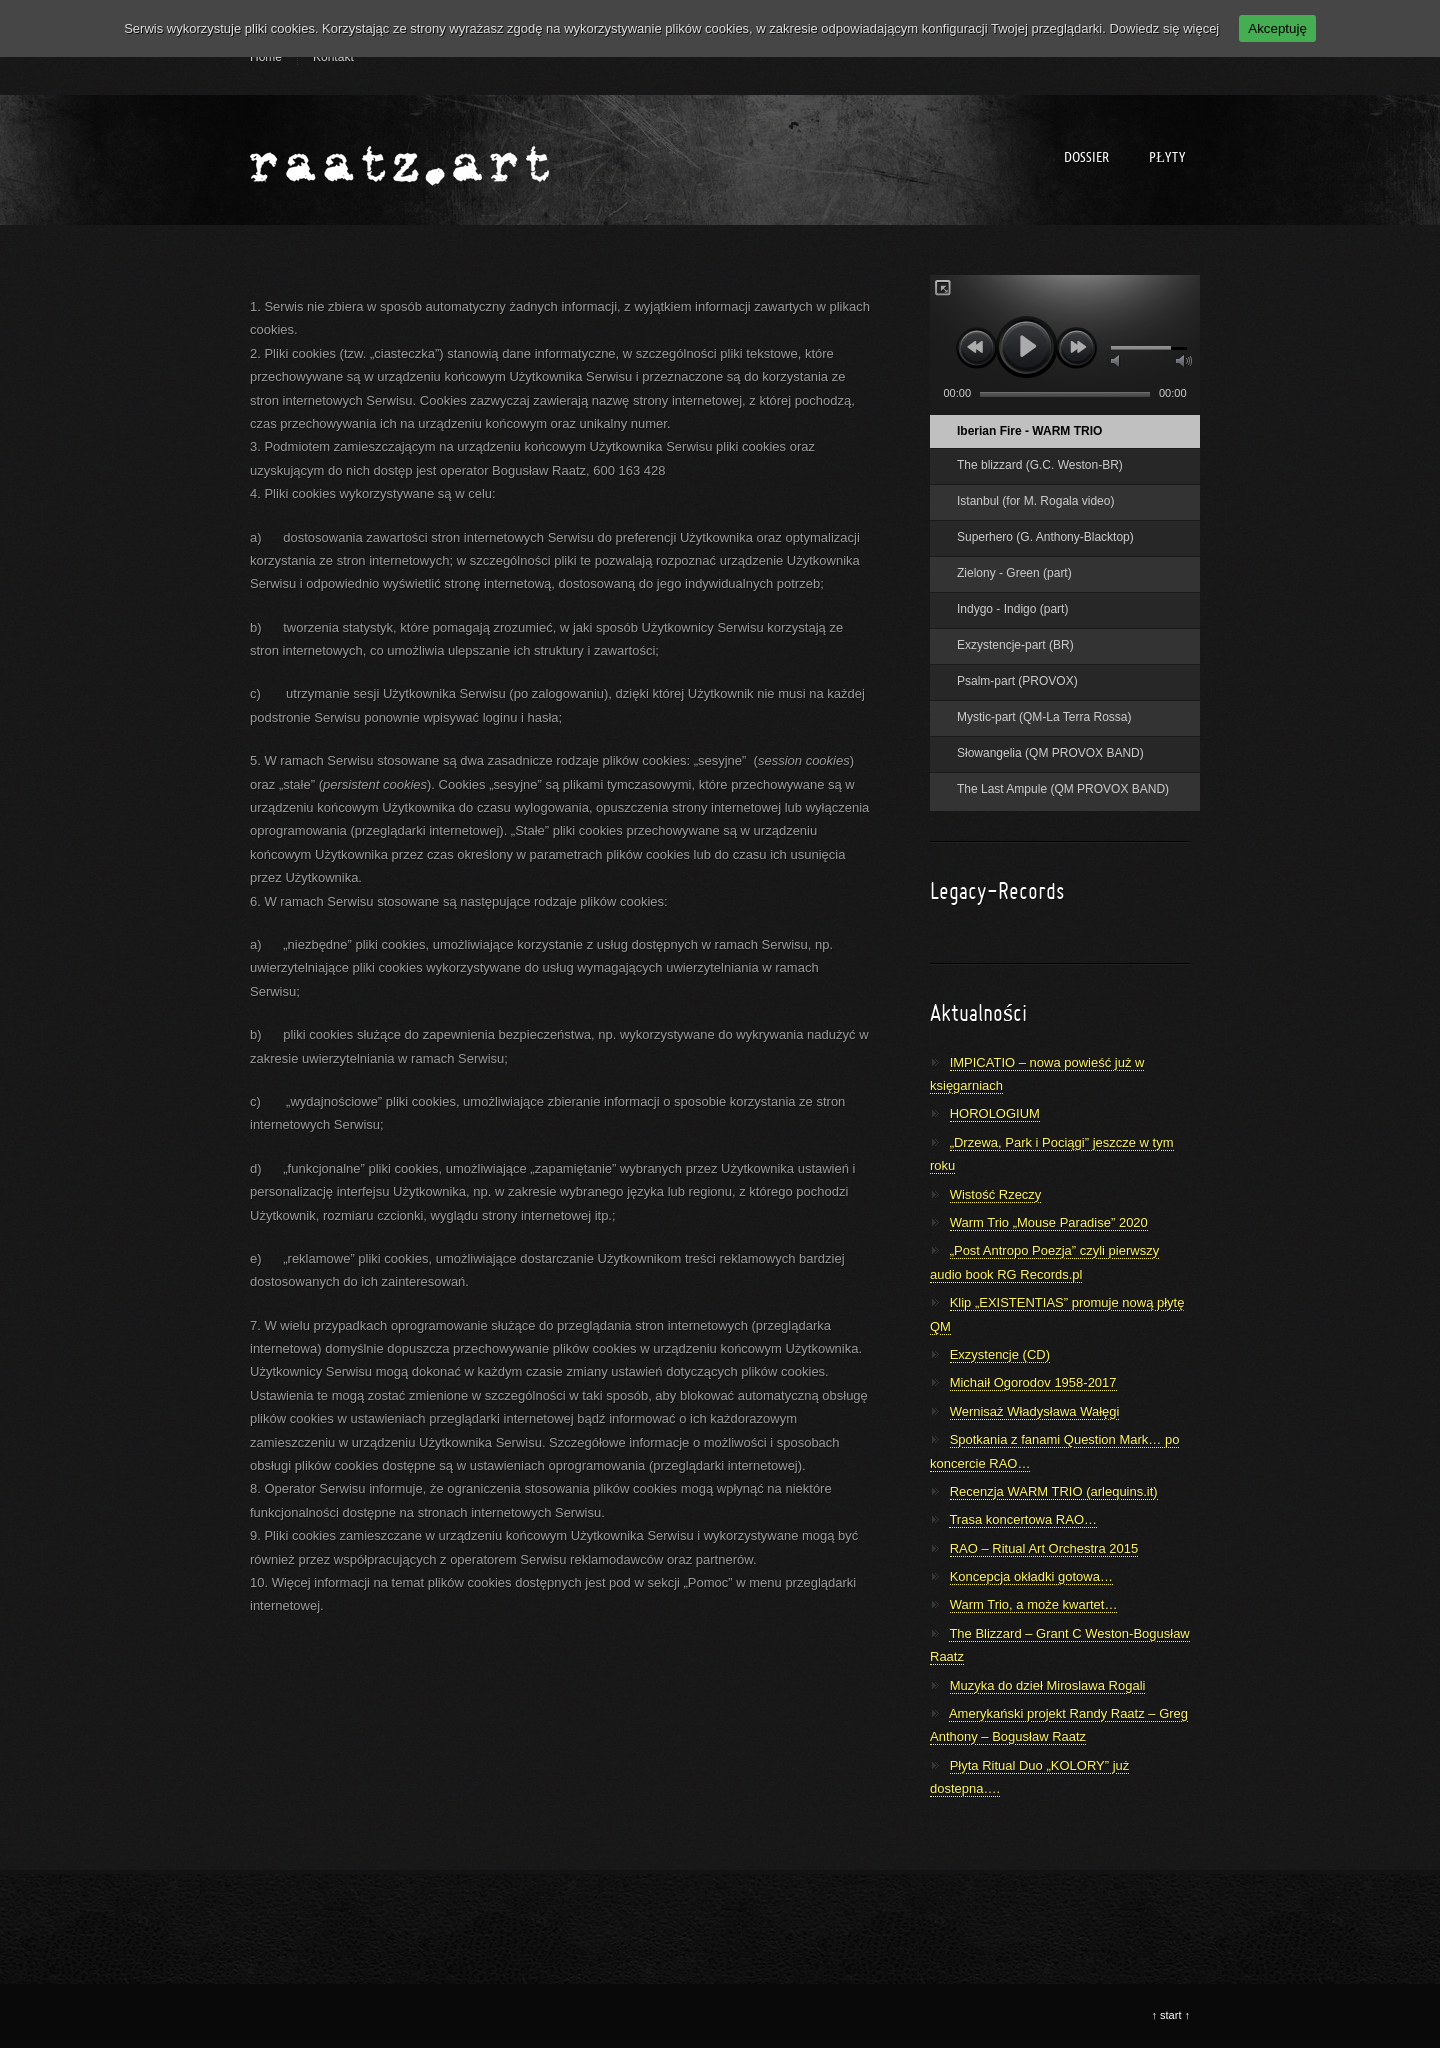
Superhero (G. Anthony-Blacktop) (1045, 537)
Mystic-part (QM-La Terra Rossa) (1044, 717)
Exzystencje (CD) (1000, 1354)
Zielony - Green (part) (1014, 573)
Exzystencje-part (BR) (1015, 645)
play (1026, 346)
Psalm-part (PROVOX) (1017, 681)
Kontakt (333, 57)
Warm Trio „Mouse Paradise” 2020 (1049, 1222)
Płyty (1167, 157)
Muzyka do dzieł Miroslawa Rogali (1048, 1685)
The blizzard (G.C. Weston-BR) (1040, 465)
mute (1116, 361)
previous (977, 347)
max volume (1184, 361)
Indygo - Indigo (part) (1012, 609)
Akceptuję (1277, 28)
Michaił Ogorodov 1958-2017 (1033, 1382)
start (1170, 2015)
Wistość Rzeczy (996, 1194)
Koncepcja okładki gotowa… (1031, 1576)
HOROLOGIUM (995, 1113)
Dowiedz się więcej (1164, 28)
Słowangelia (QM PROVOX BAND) (1050, 753)
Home (266, 57)
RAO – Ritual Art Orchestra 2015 (1044, 1548)
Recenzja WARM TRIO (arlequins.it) (1054, 1491)
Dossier (1086, 157)
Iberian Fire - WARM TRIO (1029, 431)
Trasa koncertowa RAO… (1023, 1519)
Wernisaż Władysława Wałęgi (1035, 1411)
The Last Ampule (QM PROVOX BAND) (1063, 789)
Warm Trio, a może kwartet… (1034, 1604)
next (1077, 347)
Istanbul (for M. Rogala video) (1035, 501)
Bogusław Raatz (400, 159)
